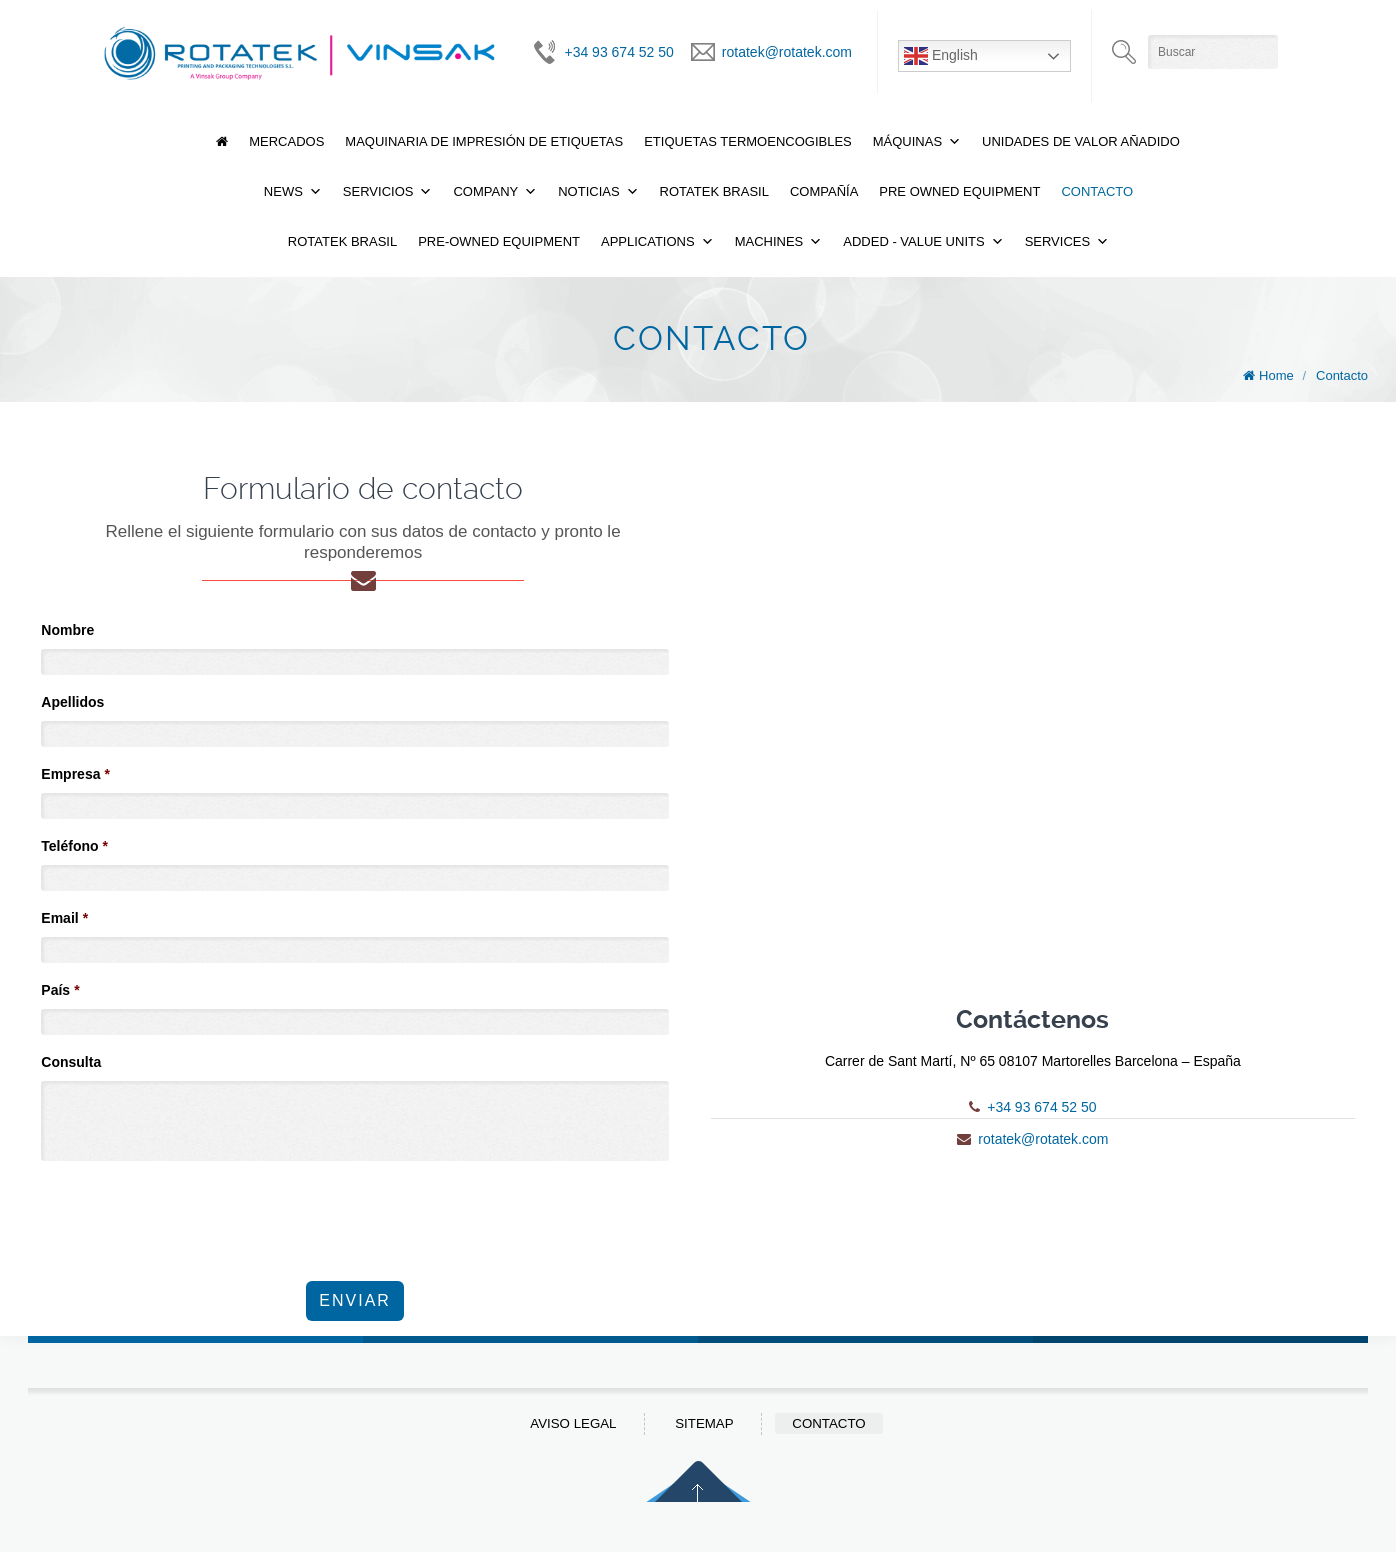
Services (1058, 241)
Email (64, 918)
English (941, 56)
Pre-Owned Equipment (499, 241)
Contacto (1097, 191)
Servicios (378, 191)
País (60, 990)
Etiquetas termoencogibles (748, 141)
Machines (769, 241)
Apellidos (72, 702)
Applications (648, 241)
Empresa (75, 774)
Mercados (286, 141)
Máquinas (907, 141)
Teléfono (74, 846)
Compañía (824, 191)
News (283, 191)
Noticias (588, 191)
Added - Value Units (913, 241)
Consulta (71, 1062)
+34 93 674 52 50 (618, 52)
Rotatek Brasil (714, 191)
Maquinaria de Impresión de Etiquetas (484, 141)
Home (1276, 375)
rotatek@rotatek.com (787, 52)
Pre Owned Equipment (959, 191)
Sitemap (704, 1423)
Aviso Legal (573, 1423)
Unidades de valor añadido (1081, 141)
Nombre (67, 630)
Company (485, 191)
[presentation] (193, 1210)
